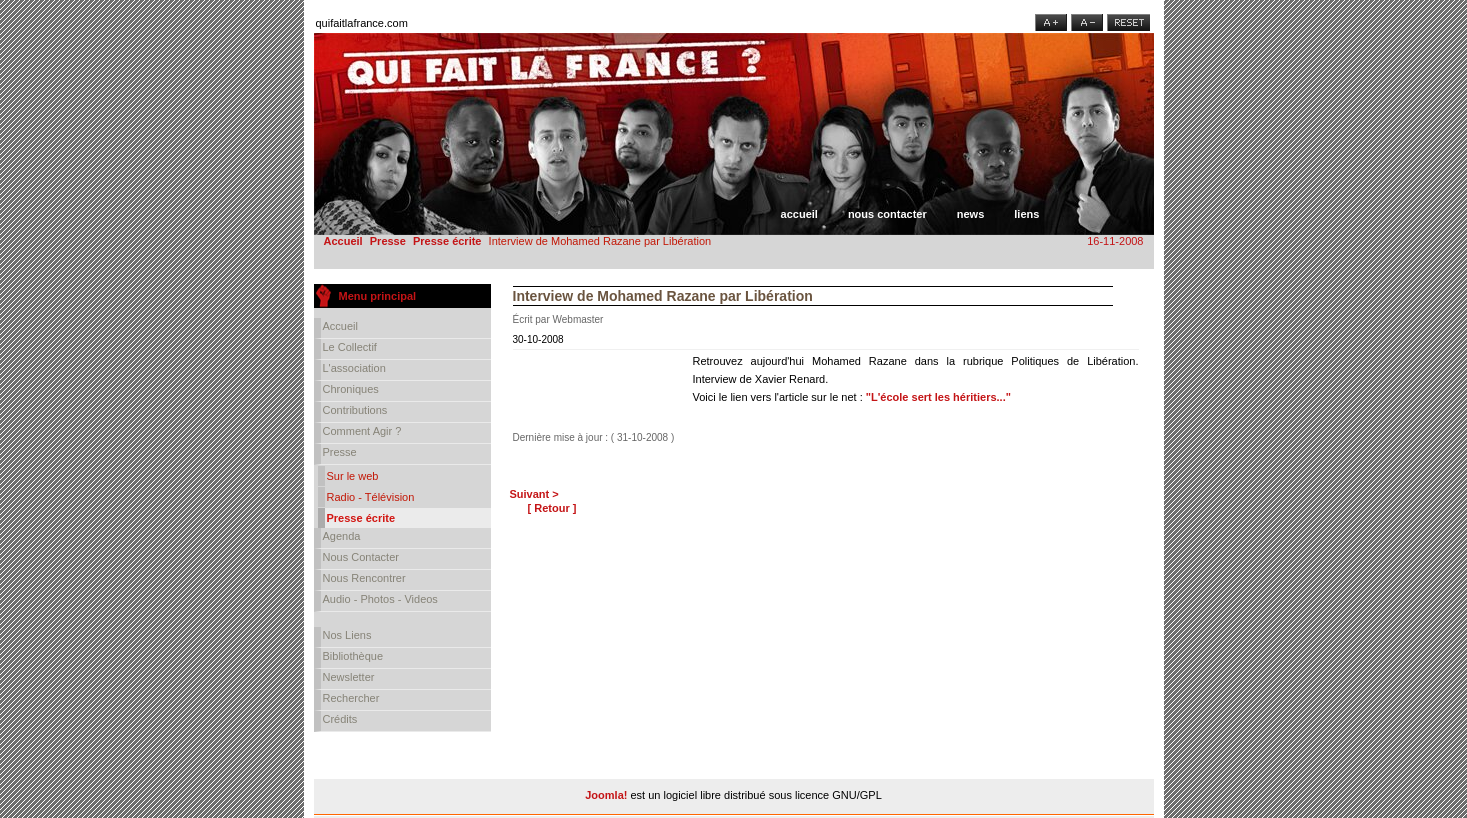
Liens (1026, 214)
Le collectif (350, 347)
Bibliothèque (353, 656)
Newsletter (349, 677)
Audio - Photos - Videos (380, 599)
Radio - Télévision (371, 497)
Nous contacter (887, 214)
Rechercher (351, 698)
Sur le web (353, 476)
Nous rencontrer (364, 578)
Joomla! (606, 795)
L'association (354, 368)
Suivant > (534, 494)
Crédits (340, 719)
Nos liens (347, 635)
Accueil (799, 214)
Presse (388, 241)
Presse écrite (447, 241)
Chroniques (351, 389)
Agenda (342, 536)
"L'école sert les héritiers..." (938, 397)
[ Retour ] (552, 508)
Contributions (355, 410)
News (971, 214)
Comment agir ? (362, 431)
